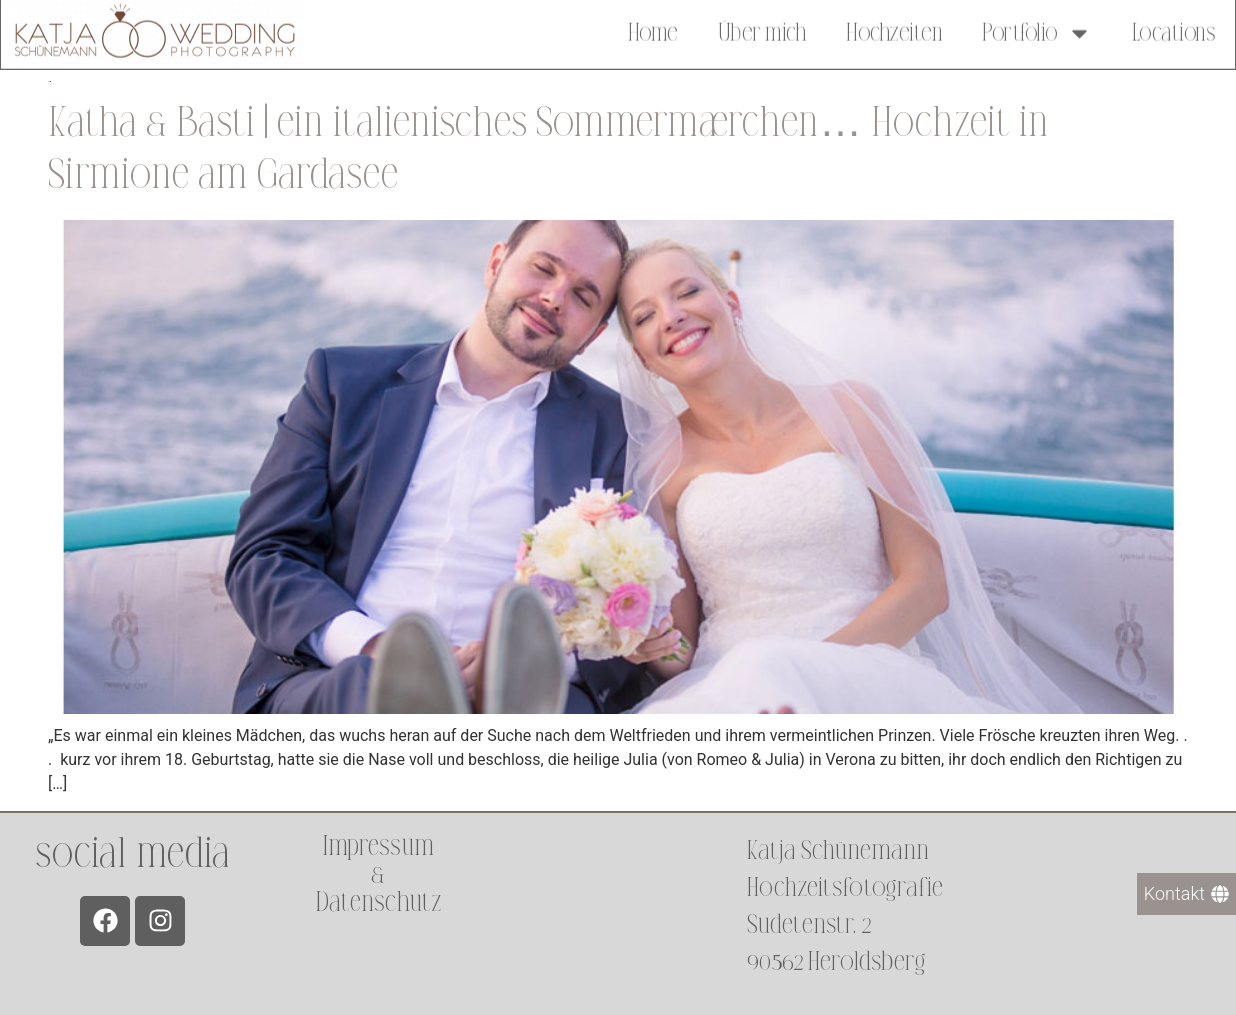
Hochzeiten (894, 30)
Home (653, 30)
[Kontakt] (1186, 894)
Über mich (762, 30)
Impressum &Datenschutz (378, 874)
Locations (1174, 30)
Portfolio (1037, 30)
